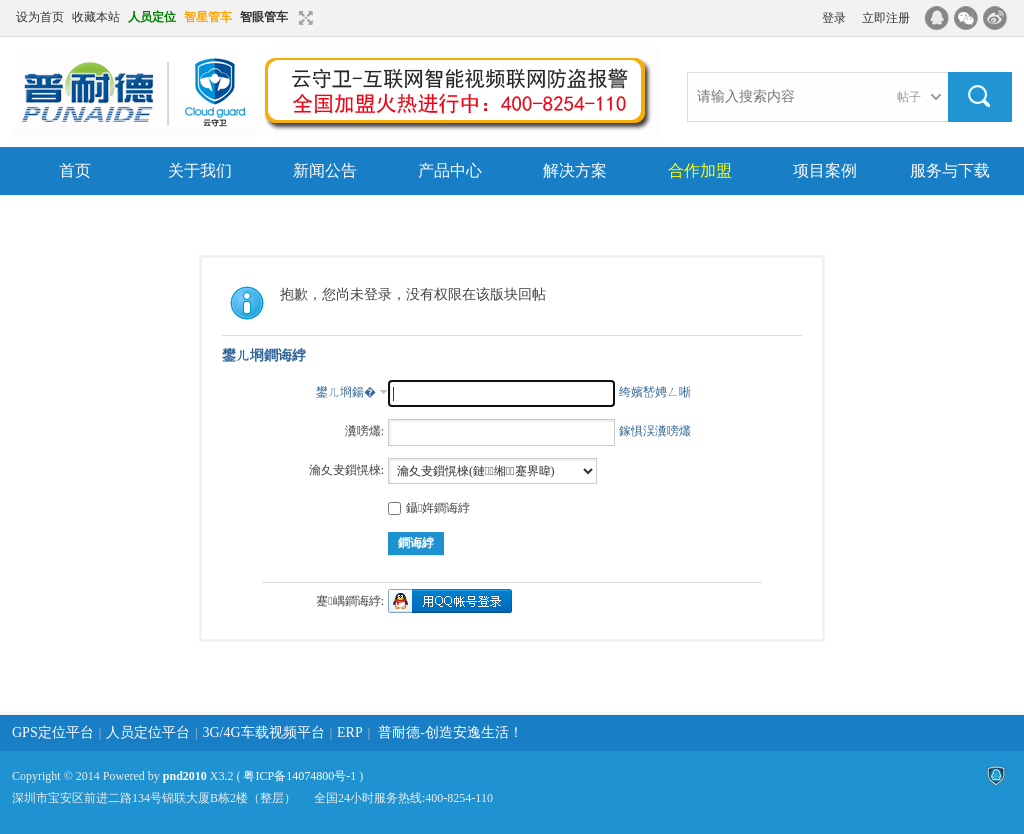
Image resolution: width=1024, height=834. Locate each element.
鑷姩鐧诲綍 (429, 508)
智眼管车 (264, 17)
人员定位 (152, 17)
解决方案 (575, 170)
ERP (350, 732)
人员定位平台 (148, 732)
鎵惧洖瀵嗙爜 (655, 431)
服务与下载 (950, 170)
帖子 (909, 97)
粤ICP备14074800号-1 (299, 776)
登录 (834, 18)
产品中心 (450, 170)
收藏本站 (96, 17)
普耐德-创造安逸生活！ (450, 732)
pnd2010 (185, 776)
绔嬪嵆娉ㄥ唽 (655, 392)
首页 (75, 170)
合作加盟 (700, 170)
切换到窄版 (303, 18)
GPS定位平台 (53, 732)
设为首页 (40, 17)
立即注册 (886, 18)
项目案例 (825, 170)
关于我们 (200, 170)
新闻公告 (325, 170)
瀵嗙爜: (364, 431)
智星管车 (208, 17)
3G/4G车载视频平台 (264, 732)
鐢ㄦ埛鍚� (346, 392)
